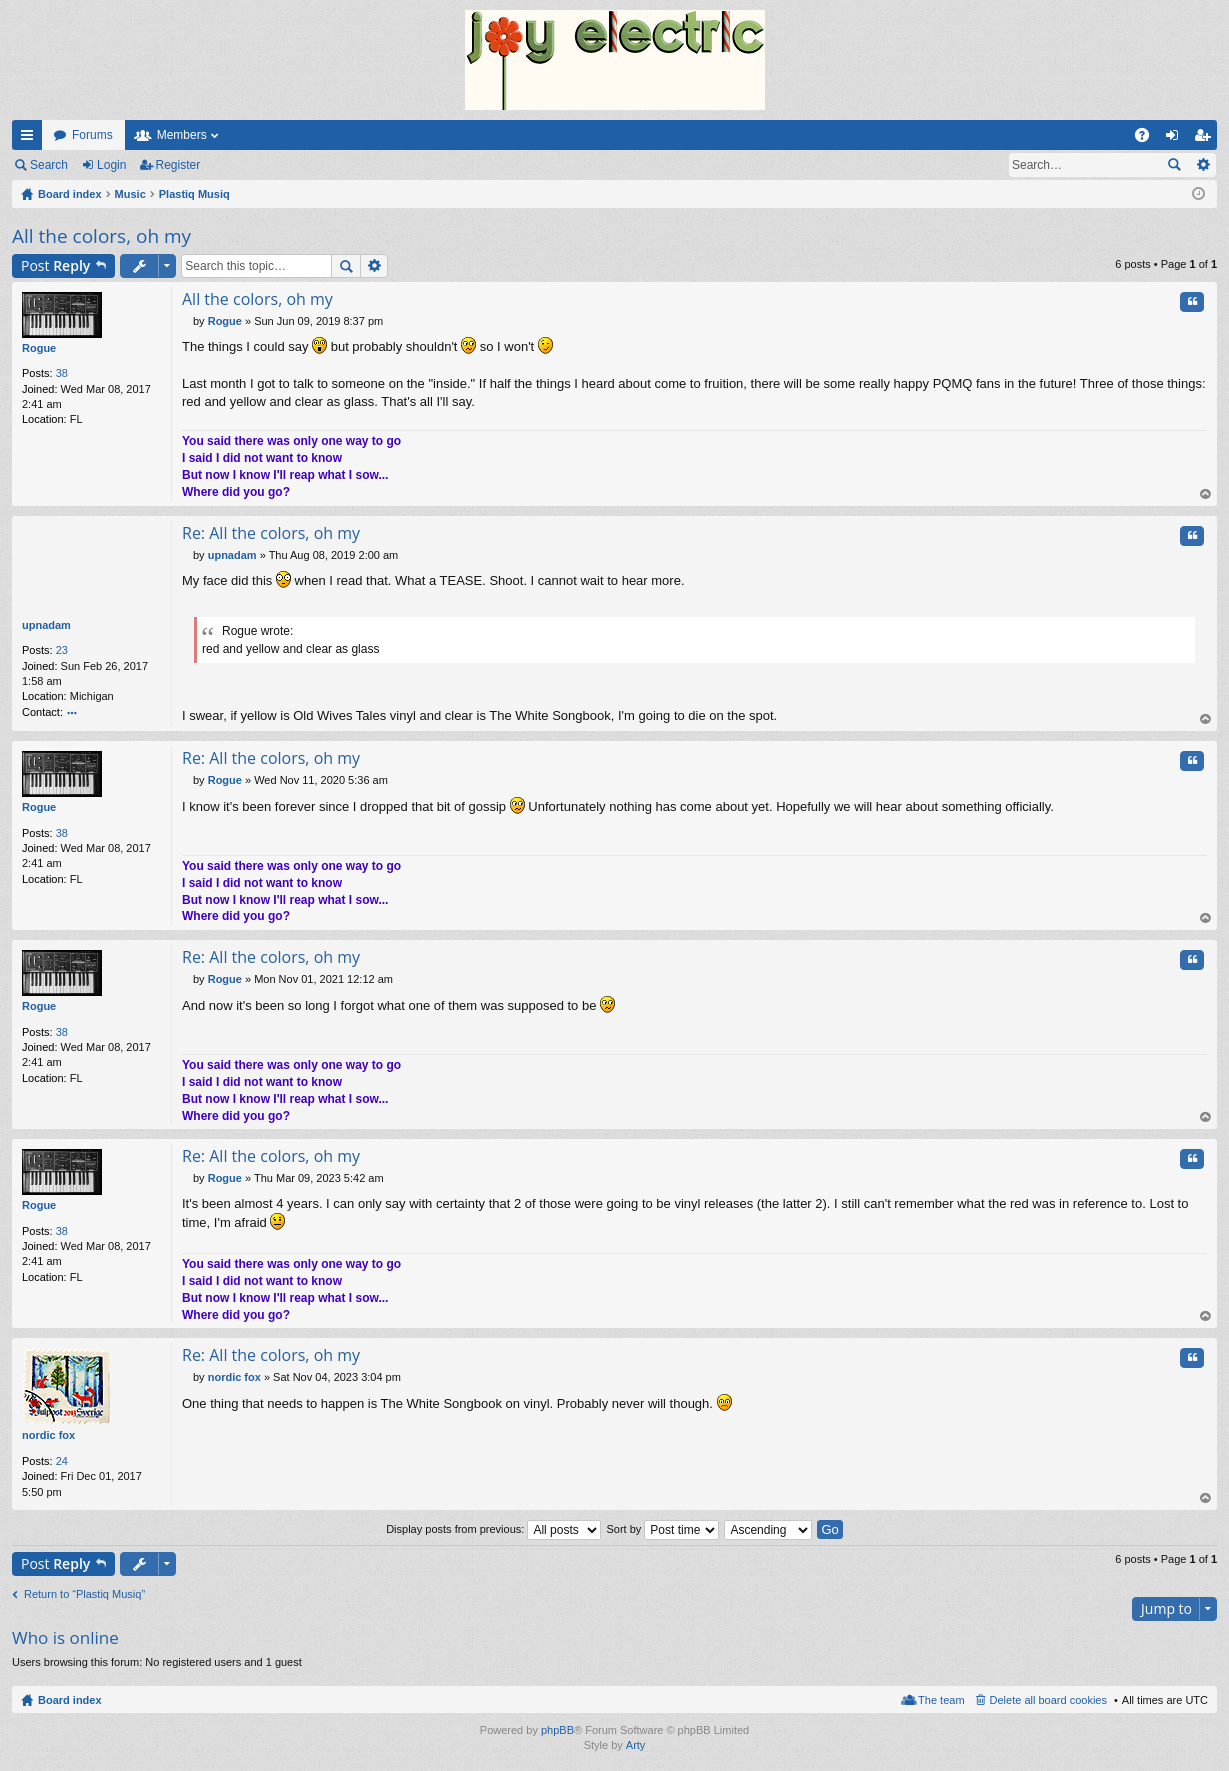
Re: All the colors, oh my (271, 533)
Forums (92, 135)
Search (49, 165)
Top (1206, 494)
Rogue (39, 348)
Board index (70, 1700)
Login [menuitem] (1176, 139)
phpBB (557, 1730)
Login (111, 165)
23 (62, 650)
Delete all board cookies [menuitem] (1048, 1700)
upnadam (46, 625)
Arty (636, 1745)
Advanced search (1202, 165)
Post (55, 265)
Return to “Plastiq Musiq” (84, 1594)
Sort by (662, 1529)
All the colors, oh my (101, 236)
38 (62, 373)
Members (182, 135)
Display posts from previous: (493, 1529)
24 (62, 1461)
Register (178, 165)
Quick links (31, 139)
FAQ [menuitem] (1148, 139)
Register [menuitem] (1206, 139)
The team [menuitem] (941, 1700)
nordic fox (48, 1435)
